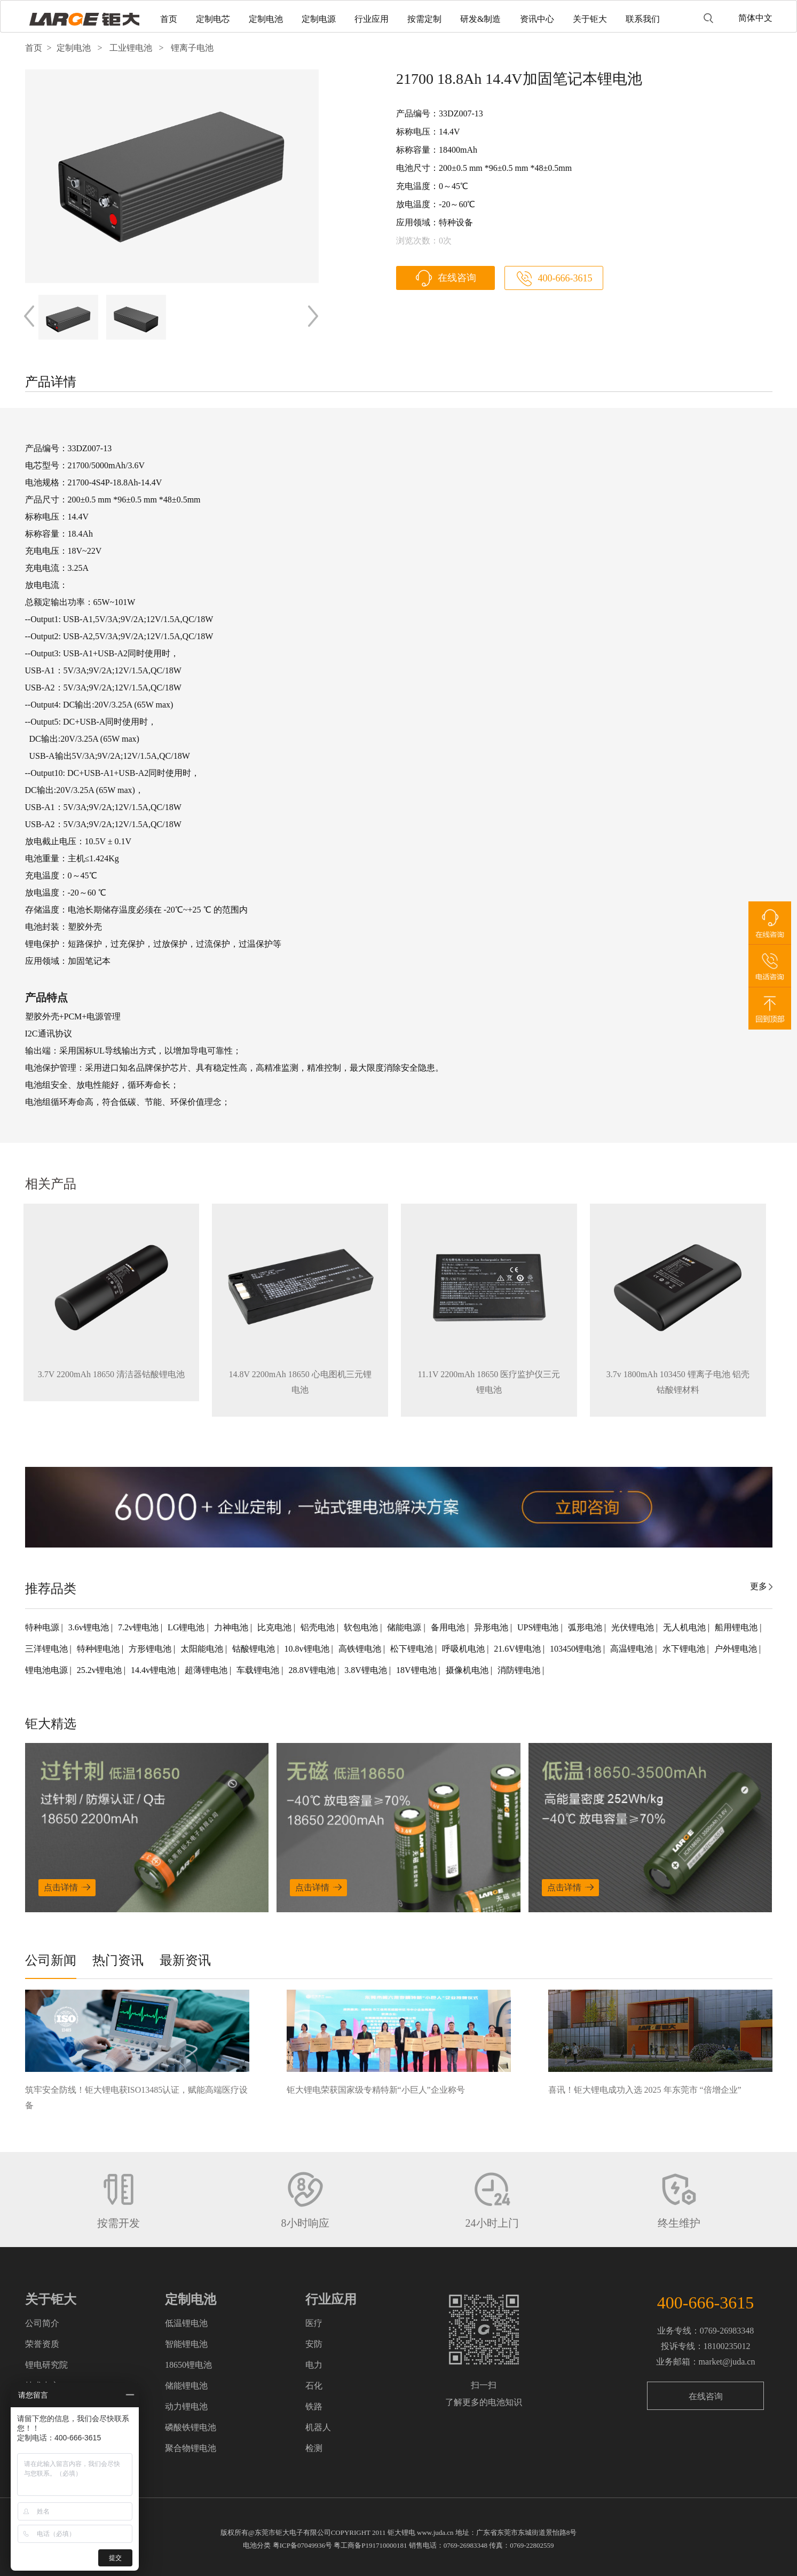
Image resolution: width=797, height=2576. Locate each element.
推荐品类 (50, 1589)
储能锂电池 (186, 2385)
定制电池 (266, 18)
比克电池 (275, 1627)
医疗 (313, 2323)
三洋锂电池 (47, 1648)
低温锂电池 (186, 2323)
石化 (313, 2385)
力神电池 (232, 1627)
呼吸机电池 (464, 1648)
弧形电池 (586, 1627)
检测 (313, 2448)
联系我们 (643, 18)
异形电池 (492, 1627)
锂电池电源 (47, 1670)
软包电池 (362, 1627)
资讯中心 (537, 18)
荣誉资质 (42, 2344)
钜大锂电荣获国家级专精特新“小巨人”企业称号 (376, 2089)
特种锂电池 (99, 1648)
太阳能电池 (202, 1648)
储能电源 (405, 1627)
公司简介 (42, 2323)
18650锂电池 (188, 2364)
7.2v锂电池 (139, 1627)
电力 (313, 2364)
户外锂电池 (736, 1648)
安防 (313, 2344)
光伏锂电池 (633, 1627)
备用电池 (449, 1627)
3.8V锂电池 (366, 1670)
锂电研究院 (46, 2364)
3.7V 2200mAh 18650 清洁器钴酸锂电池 (111, 1374)
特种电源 (43, 1627)
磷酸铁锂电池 (190, 2427)
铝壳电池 (319, 1627)
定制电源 (319, 18)
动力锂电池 (186, 2406)
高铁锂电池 (360, 1648)
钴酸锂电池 (254, 1648)
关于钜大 (590, 18)
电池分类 (257, 2545)
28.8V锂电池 (313, 1670)
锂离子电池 (192, 47)
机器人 (318, 2427)
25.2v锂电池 (100, 1670)
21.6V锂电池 (518, 1648)
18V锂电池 (417, 1670)
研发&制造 (480, 18)
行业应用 (371, 18)
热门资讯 (118, 1960)
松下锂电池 (412, 1648)
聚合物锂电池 (190, 2448)
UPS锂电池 (539, 1627)
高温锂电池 (632, 1648)
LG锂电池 (187, 1627)
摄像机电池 (468, 1670)
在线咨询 (457, 277)
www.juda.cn (435, 2532)
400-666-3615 (565, 278)
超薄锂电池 (207, 1670)
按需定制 (424, 18)
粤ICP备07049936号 (302, 2545)
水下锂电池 (684, 1648)
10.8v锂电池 (308, 1648)
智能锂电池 (186, 2344)
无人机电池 (685, 1627)
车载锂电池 (258, 1670)
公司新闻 (50, 1960)
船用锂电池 (737, 1627)
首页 (168, 18)
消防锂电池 (520, 1670)
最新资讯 (185, 1960)
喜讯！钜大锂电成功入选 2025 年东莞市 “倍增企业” (644, 2089)
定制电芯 (213, 18)
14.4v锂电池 (154, 1670)
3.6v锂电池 (89, 1627)
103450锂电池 (576, 1648)
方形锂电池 (151, 1648)
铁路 (313, 2406)
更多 (758, 1586)
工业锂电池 (130, 47)
